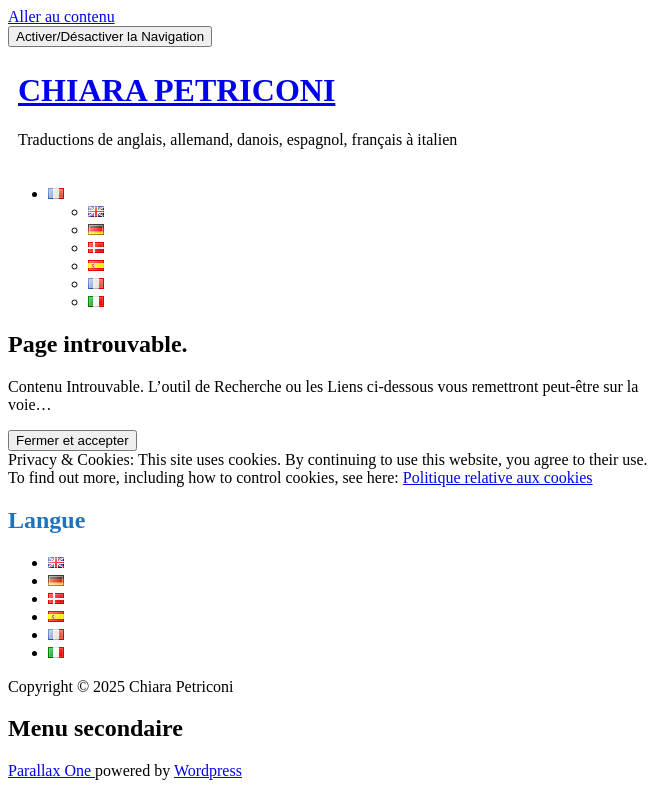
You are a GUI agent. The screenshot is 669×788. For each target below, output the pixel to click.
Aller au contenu (61, 16)
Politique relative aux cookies (498, 477)
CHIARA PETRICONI (176, 90)
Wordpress (208, 770)
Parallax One (51, 770)
